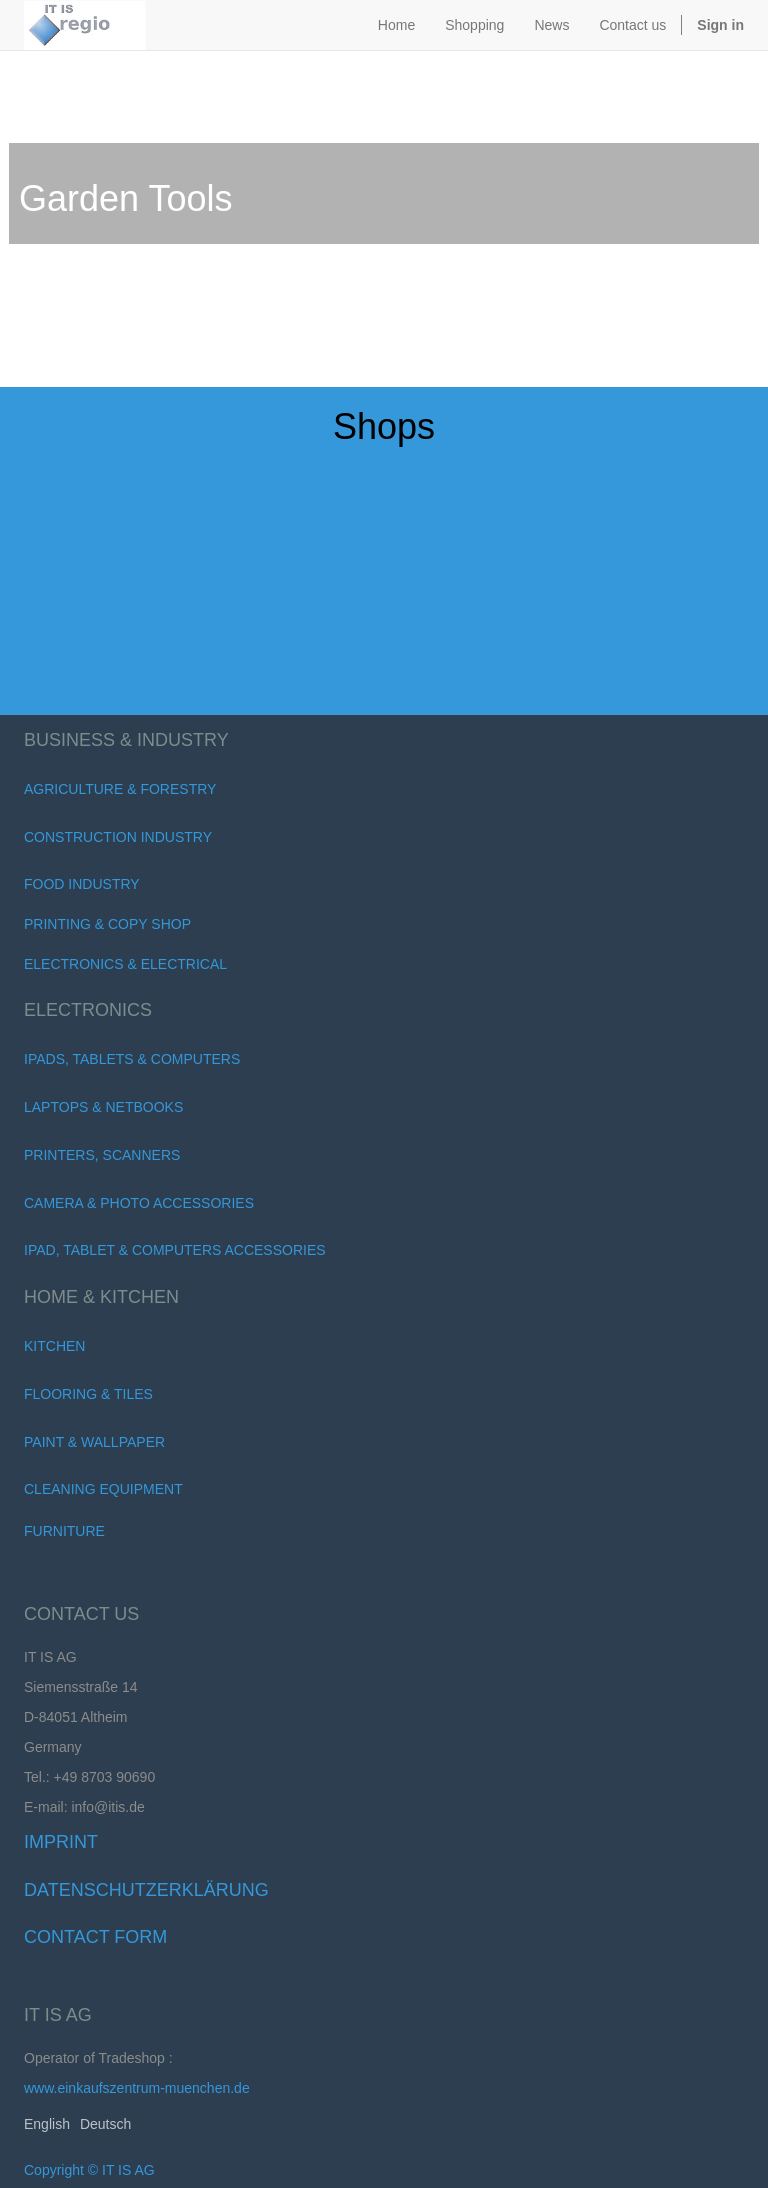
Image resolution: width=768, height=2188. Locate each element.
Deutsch (105, 2124)
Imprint (61, 1842)
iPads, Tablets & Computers (132, 1059)
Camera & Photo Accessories (139, 1203)
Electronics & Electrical (125, 964)
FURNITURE (64, 1531)
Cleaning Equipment (103, 1489)
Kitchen (54, 1346)
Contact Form (95, 1937)
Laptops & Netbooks (103, 1107)
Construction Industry (118, 837)
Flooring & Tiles (88, 1394)
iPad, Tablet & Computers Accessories (175, 1250)
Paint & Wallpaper (94, 1442)
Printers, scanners (102, 1155)
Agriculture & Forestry (120, 789)
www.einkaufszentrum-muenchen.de (137, 2088)
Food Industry (82, 884)
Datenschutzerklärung (146, 1890)
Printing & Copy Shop (107, 924)
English (47, 2124)
